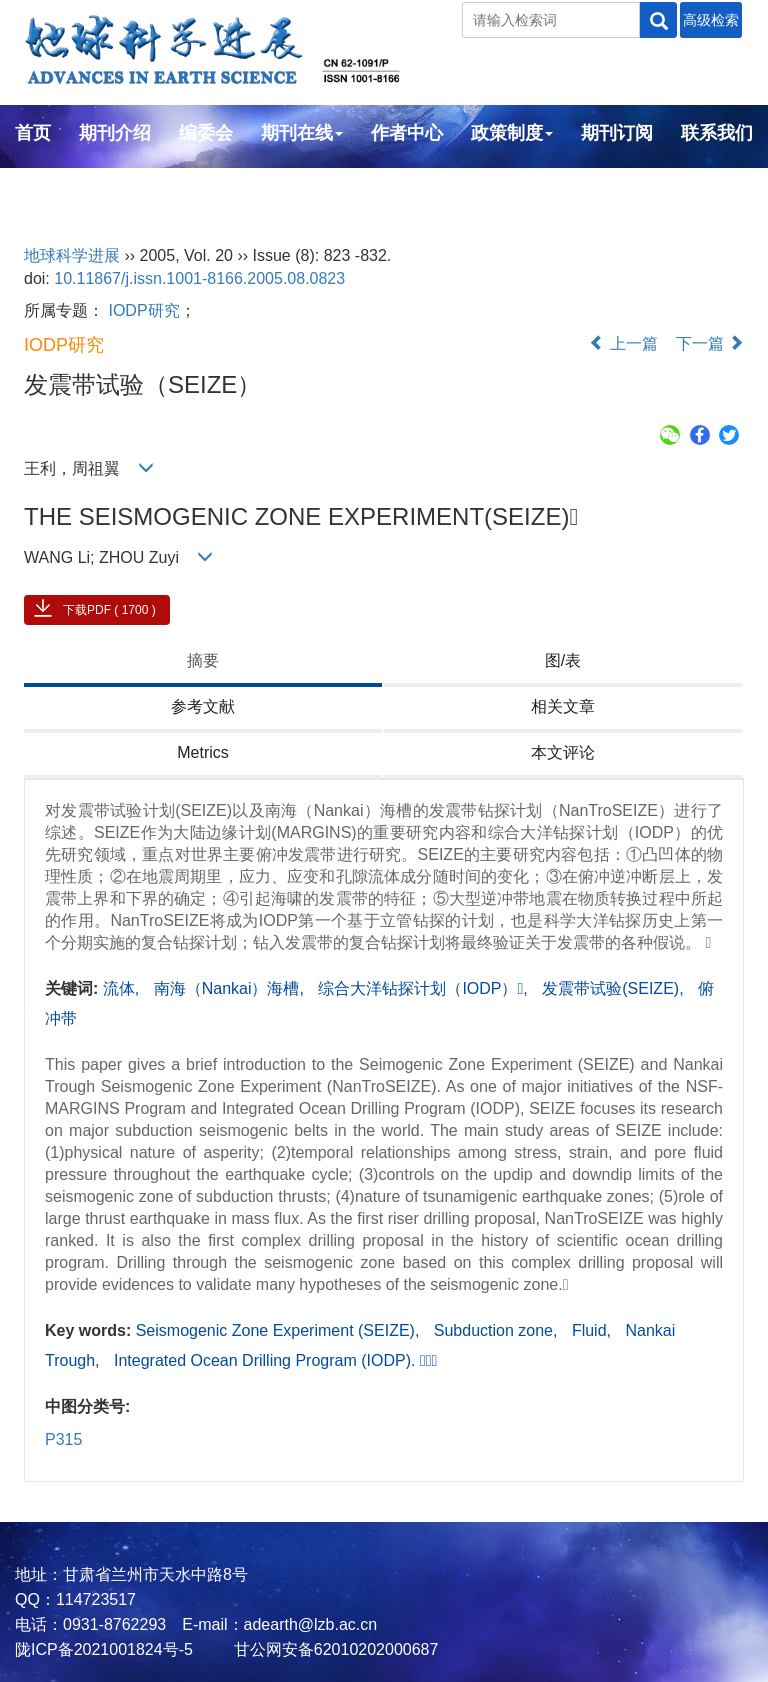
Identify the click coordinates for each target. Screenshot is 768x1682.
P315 (63, 1439)
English (47, 187)
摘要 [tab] (203, 660)
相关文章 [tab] (563, 706)
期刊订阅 (617, 133)
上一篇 (623, 343)
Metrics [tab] (203, 752)
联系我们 (717, 133)
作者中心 (407, 133)
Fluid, (594, 1330)
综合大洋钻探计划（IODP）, (425, 988)
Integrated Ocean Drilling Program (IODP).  (275, 1360)
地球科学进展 (72, 255)
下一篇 (710, 343)
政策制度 (512, 133)
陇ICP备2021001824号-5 (104, 1649)
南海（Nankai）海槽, (231, 988)
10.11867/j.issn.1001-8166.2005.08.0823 (199, 278)
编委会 (206, 133)
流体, (123, 988)
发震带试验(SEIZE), (615, 988)
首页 (33, 133)
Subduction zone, (498, 1330)
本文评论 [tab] (563, 752)
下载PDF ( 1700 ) (109, 610)
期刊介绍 (115, 133)
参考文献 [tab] (203, 706)
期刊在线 (302, 133)
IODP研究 (143, 310)
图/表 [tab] (563, 660)
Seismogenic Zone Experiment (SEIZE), (280, 1330)
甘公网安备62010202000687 (333, 1649)
